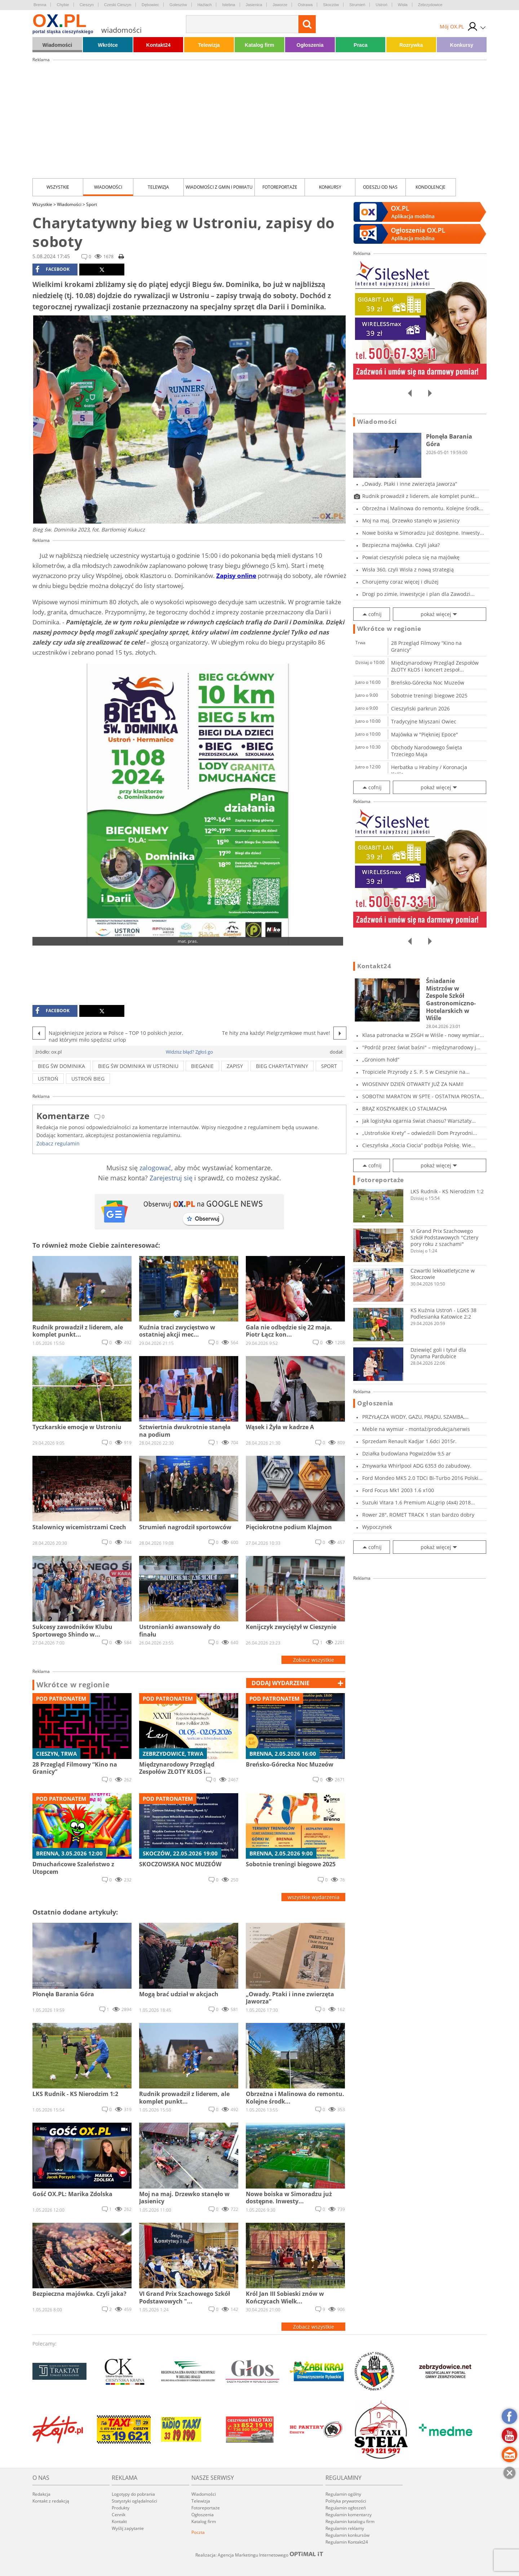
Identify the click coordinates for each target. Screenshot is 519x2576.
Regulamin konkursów (347, 2535)
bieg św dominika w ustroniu (138, 1066)
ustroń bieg (88, 1078)
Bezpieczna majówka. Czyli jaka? (401, 545)
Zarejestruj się (171, 1177)
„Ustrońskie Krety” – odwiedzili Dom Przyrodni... (419, 1133)
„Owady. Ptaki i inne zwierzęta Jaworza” (409, 483)
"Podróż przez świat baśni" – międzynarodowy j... (421, 1047)
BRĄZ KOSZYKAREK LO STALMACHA (404, 1108)
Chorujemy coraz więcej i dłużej (400, 581)
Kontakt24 (158, 45)
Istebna (228, 5)
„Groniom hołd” (380, 1059)
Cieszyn (87, 5)
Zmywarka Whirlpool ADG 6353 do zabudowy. (416, 1465)
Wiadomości (57, 45)
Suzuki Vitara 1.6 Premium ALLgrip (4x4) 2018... (418, 1502)
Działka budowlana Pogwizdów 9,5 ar (406, 1453)
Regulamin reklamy (344, 2528)
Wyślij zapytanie (128, 2528)
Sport (91, 204)
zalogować (155, 1167)
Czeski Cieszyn (117, 5)
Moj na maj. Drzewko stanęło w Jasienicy (411, 520)
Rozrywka (411, 45)
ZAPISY (235, 1066)
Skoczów (331, 5)
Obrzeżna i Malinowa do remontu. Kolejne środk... (422, 508)
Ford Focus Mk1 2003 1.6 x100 (398, 1490)
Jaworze (279, 5)
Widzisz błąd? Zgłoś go (189, 1052)
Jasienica (254, 5)
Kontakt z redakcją (50, 2501)
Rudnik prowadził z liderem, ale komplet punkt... (420, 496)
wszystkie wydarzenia (314, 1897)
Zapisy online (236, 575)
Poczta (198, 2532)
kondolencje (430, 187)
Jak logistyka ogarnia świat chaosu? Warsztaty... (419, 1120)
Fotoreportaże (279, 187)
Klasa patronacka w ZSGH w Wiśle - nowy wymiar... (423, 1035)
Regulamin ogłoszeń (345, 2508)
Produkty (120, 2508)
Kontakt (119, 2521)
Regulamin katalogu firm (349, 2521)
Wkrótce (108, 45)
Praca (360, 45)
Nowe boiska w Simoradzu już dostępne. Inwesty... (423, 532)
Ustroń (381, 5)
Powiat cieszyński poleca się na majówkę (411, 557)
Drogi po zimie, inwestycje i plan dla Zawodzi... (418, 594)
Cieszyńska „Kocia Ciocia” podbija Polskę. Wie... (418, 1145)
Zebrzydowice (430, 5)
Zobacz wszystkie (313, 1659)
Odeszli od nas (380, 187)
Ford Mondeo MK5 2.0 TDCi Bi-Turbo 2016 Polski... (422, 1478)
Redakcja (41, 2494)
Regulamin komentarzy (348, 2515)
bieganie (202, 1066)
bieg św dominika (61, 1066)
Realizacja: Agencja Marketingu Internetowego (259, 2555)
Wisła (403, 5)
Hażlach (205, 5)
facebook (52, 269)
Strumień (357, 5)
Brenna (40, 5)
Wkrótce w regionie (73, 1684)
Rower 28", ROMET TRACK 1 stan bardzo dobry (418, 1514)
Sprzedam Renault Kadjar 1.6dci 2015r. (409, 1441)
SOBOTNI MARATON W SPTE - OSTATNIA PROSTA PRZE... (421, 1096)
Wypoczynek (377, 1526)
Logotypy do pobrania (133, 2494)
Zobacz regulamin (58, 1143)
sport (329, 1066)
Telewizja (208, 45)
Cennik (118, 2515)
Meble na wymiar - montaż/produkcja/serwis (416, 1429)
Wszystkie (57, 187)
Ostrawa (305, 5)
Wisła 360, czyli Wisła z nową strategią (408, 569)
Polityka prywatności (345, 2501)
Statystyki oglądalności (134, 2501)
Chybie (63, 5)
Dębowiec (150, 5)
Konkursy (462, 45)
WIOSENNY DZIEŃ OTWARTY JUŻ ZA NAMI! (412, 1084)
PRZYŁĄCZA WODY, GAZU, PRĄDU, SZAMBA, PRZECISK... (413, 1416)
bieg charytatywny (282, 1066)
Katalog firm (259, 45)
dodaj (281, 1683)
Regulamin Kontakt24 (346, 2542)
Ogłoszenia (310, 45)
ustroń (48, 1078)
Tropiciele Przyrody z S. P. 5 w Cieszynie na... (416, 1071)
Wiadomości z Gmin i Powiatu (219, 187)
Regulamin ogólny (343, 2494)
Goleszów (178, 5)
